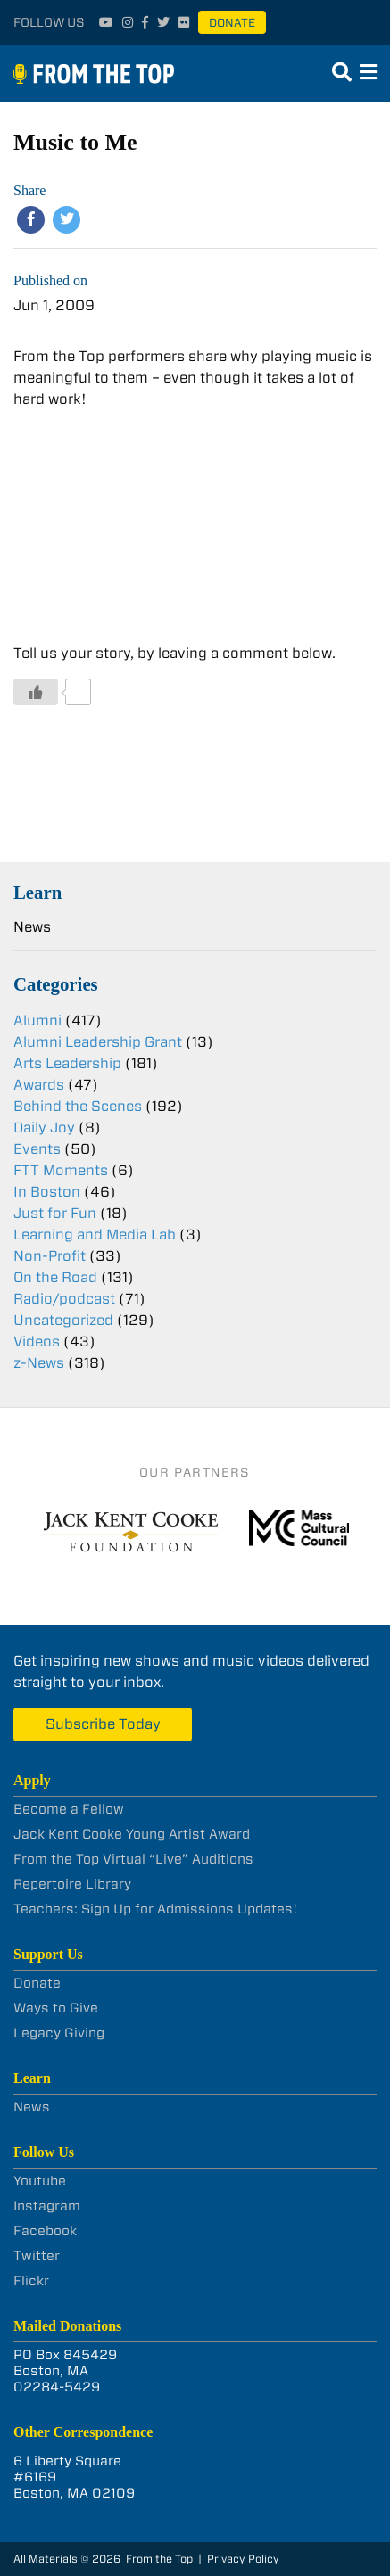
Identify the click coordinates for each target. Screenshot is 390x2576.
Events (37, 1148)
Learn (37, 892)
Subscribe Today (103, 1724)
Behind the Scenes (77, 1106)
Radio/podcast (64, 1298)
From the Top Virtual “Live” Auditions (133, 1859)
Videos (36, 1341)
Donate (232, 22)
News (32, 926)
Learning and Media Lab (94, 1234)
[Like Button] (35, 692)
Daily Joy (44, 1127)
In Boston (46, 1191)
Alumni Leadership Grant (97, 1041)
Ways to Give (55, 2008)
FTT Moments (60, 1170)
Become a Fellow (68, 1809)
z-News (38, 1362)
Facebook (45, 2231)
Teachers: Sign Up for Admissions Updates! (155, 1909)
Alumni (37, 1020)
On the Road (55, 1277)
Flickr (31, 2281)
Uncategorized (63, 1320)
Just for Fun (54, 1213)
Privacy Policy (243, 2558)
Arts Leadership (67, 1063)
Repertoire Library (72, 1884)
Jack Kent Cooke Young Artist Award (131, 1834)
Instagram (46, 2206)
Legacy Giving (58, 2033)
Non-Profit (49, 1255)
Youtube (39, 2181)
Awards (38, 1084)
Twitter (36, 2256)
